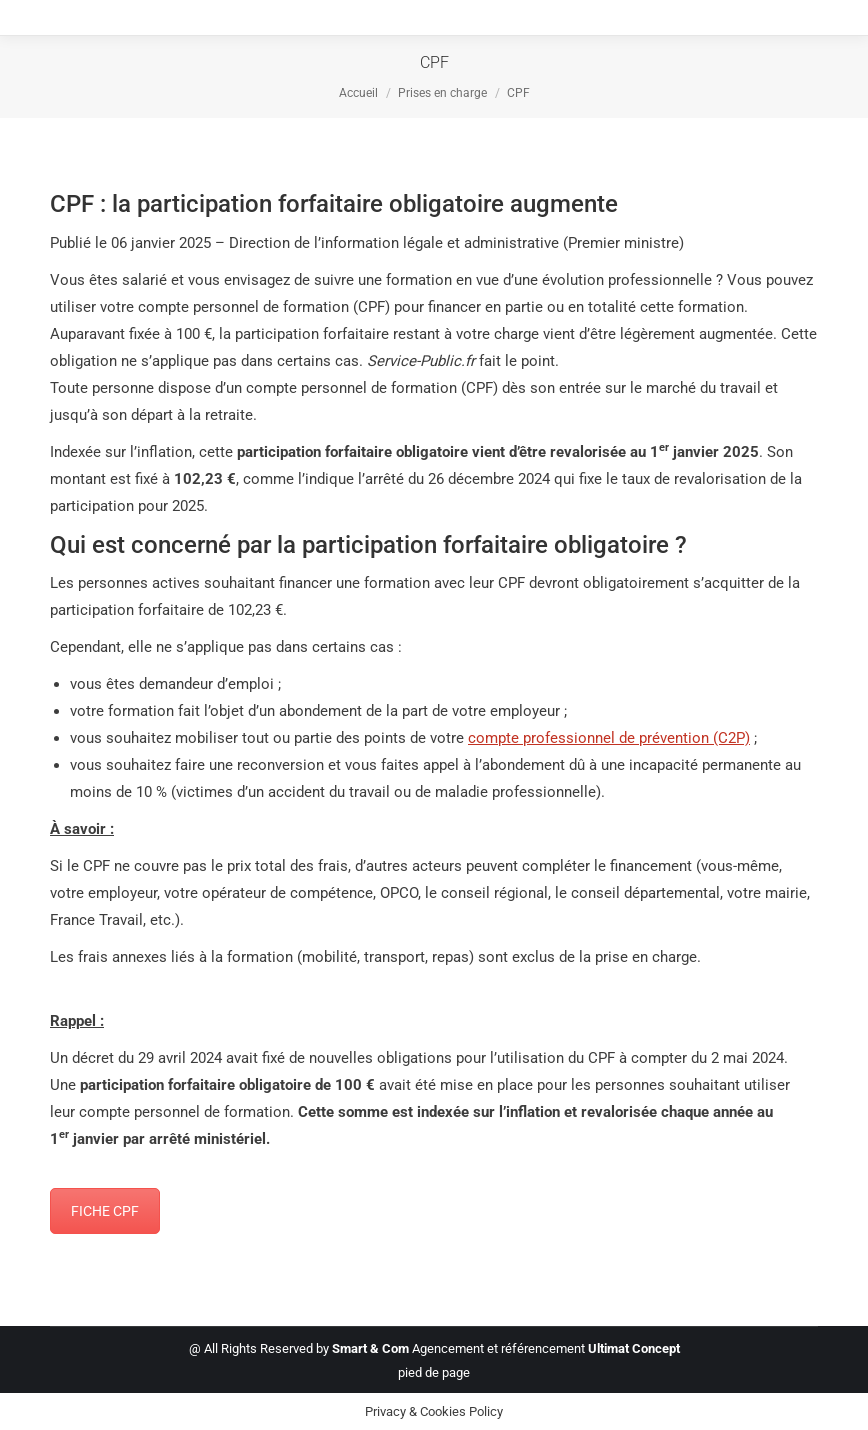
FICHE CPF (105, 1211)
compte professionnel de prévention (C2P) (609, 738)
